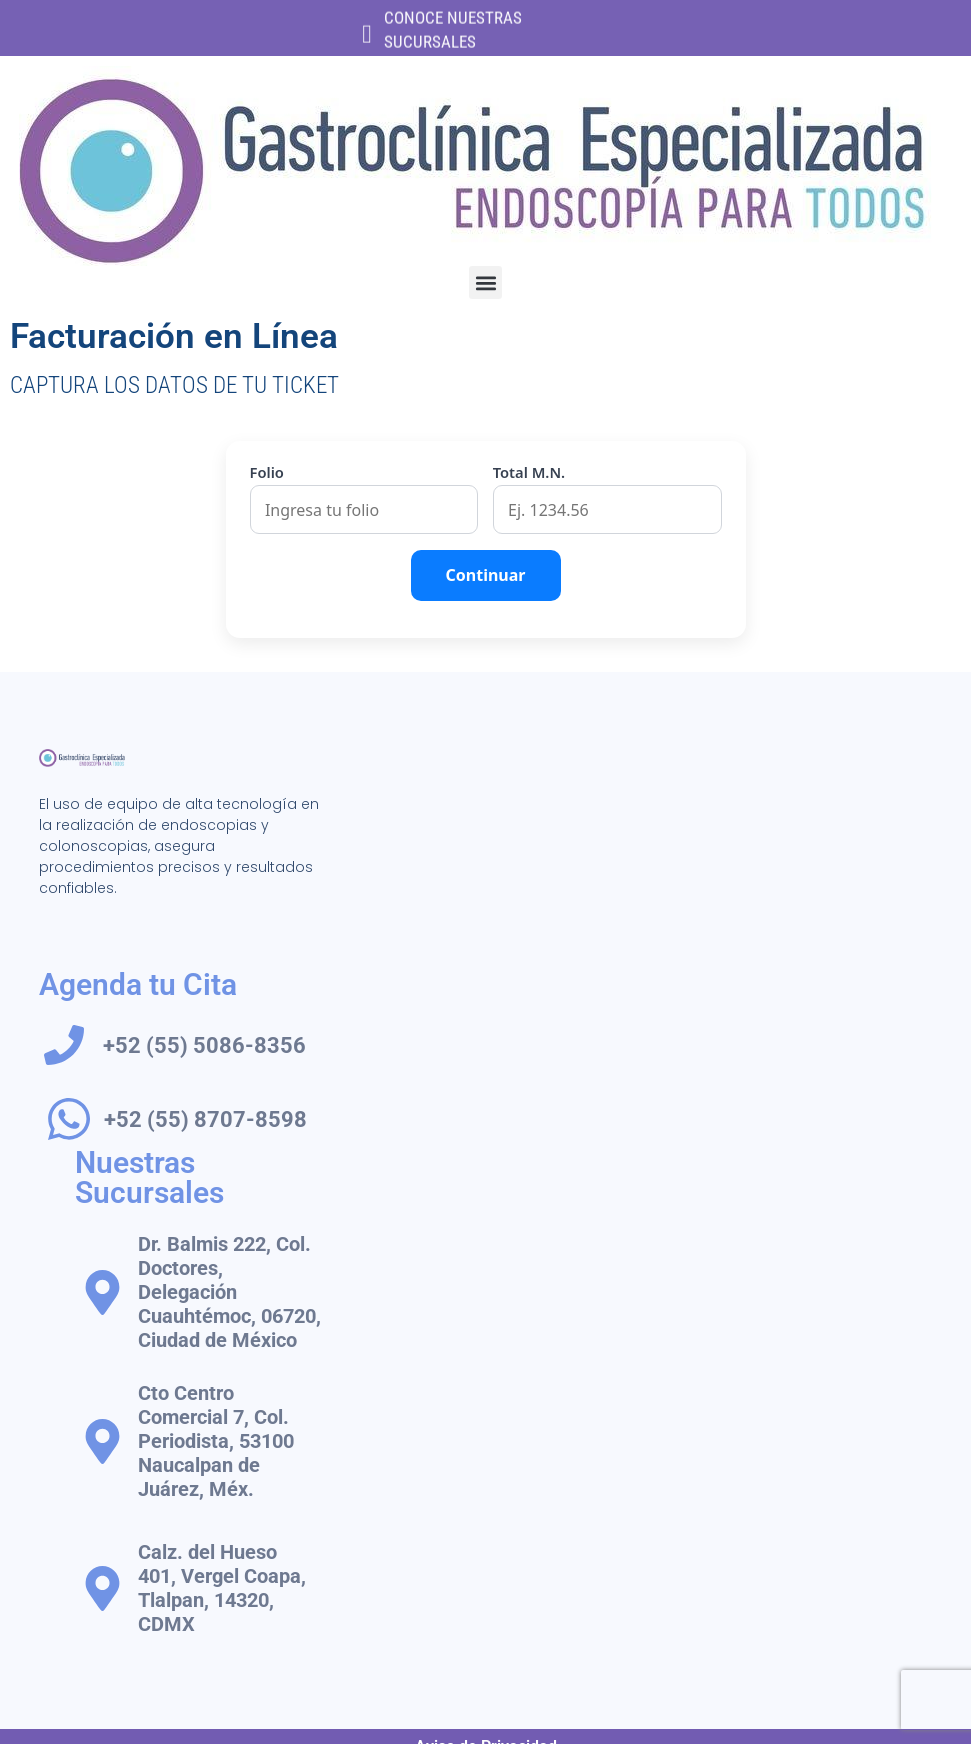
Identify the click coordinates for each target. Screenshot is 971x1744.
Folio (267, 472)
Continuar (486, 575)
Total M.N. (529, 472)
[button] (485, 282)
